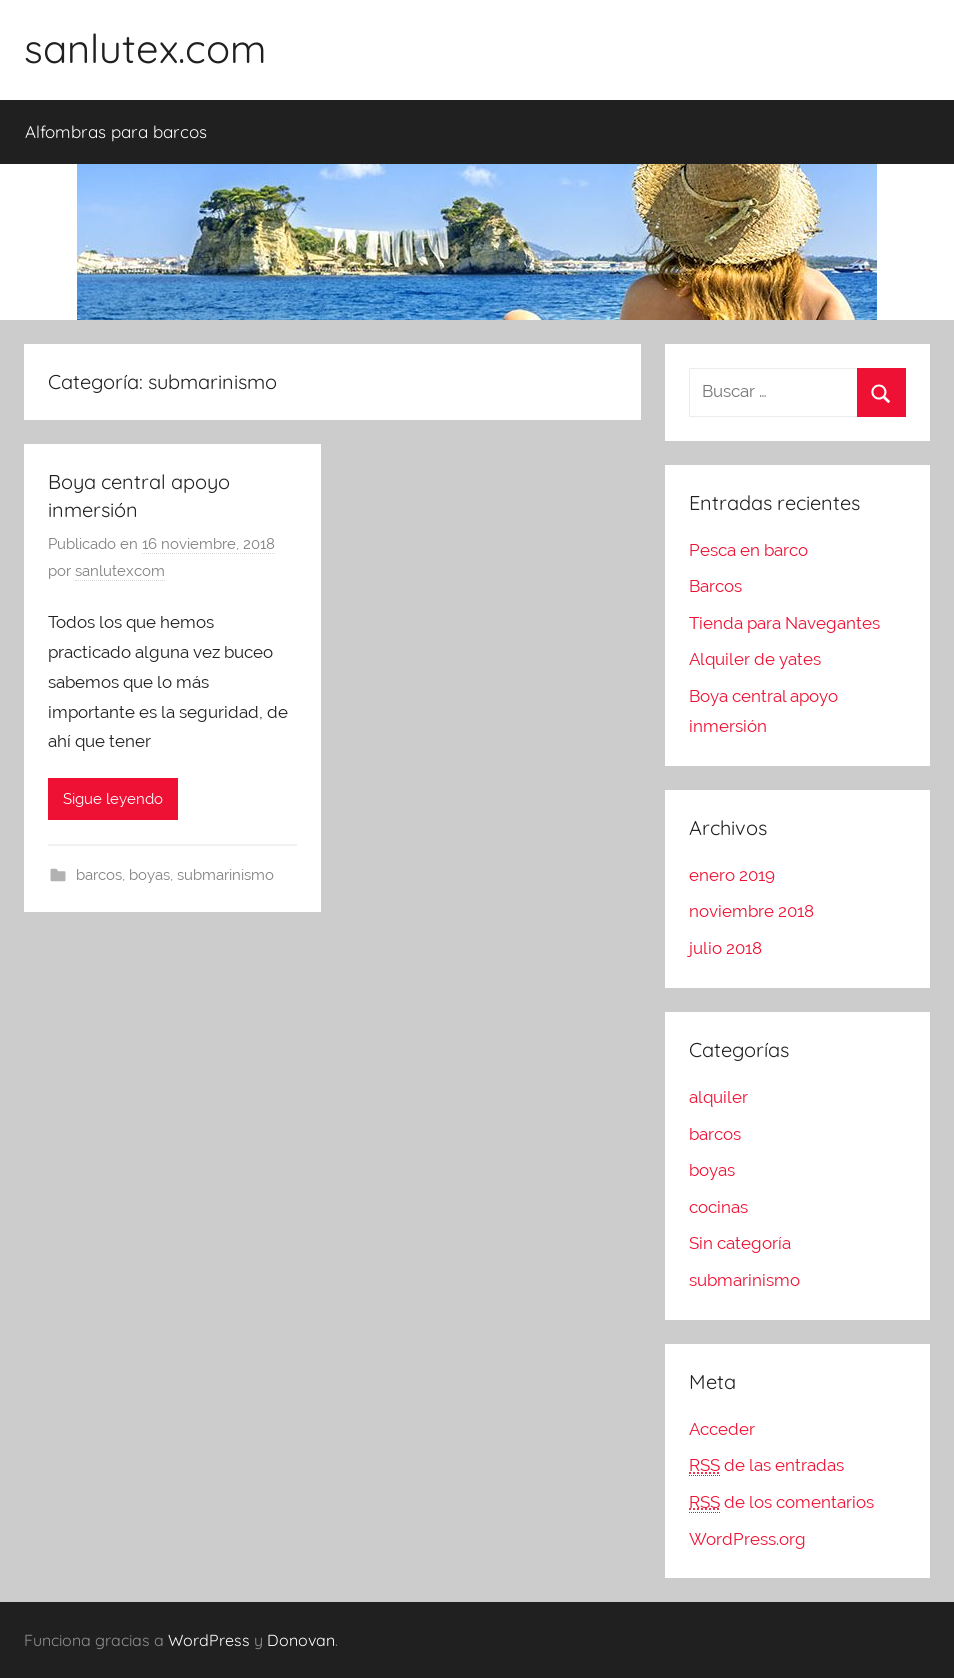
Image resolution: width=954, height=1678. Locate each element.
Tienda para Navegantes (784, 623)
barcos (99, 875)
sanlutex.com (145, 48)
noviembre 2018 (751, 911)
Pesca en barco (748, 550)
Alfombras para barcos (116, 131)
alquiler (718, 1097)
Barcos (715, 586)
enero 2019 (732, 875)
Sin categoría (740, 1243)
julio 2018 (725, 948)
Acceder (722, 1429)
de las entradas (766, 1465)
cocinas (718, 1207)
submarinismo (225, 875)
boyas (149, 875)
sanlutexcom (120, 571)
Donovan (301, 1640)
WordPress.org (747, 1539)
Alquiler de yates (755, 659)
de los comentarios (781, 1502)
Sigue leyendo (113, 799)
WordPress (209, 1640)
